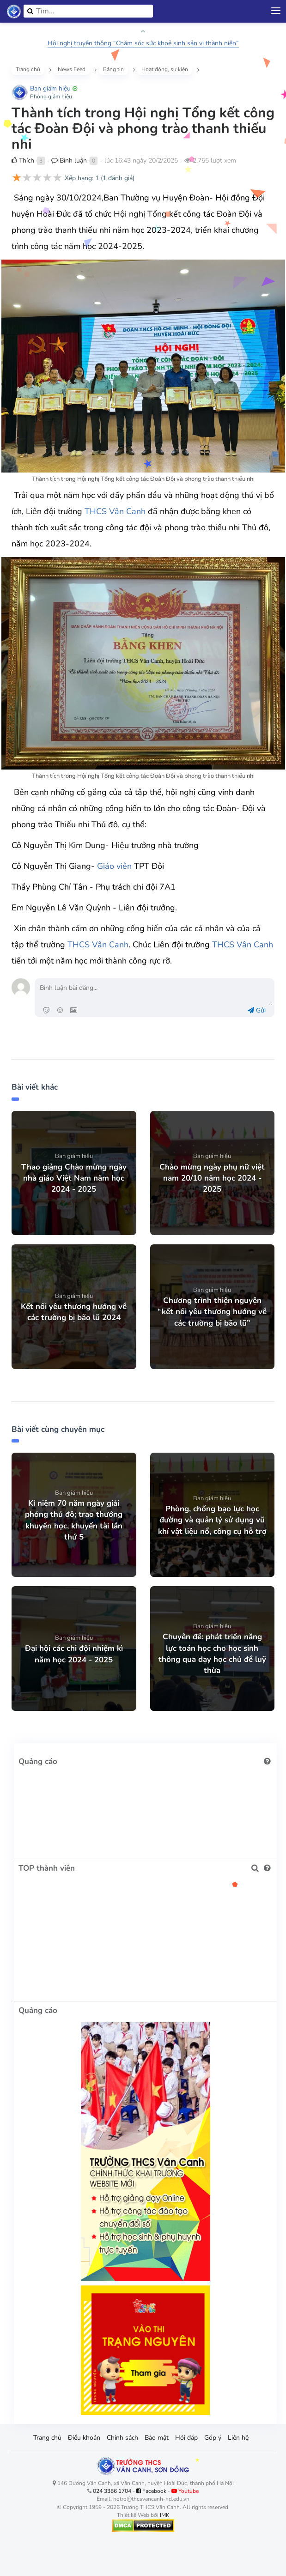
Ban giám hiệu (50, 88)
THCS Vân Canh (115, 511)
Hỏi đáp (186, 2437)
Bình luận (69, 160)
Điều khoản (84, 2437)
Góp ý (212, 2437)
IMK (165, 2515)
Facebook (151, 2491)
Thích (23, 160)
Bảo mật (157, 2437)
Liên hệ (238, 2437)
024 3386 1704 (112, 2491)
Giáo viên (114, 866)
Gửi (257, 1010)
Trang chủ (47, 2437)
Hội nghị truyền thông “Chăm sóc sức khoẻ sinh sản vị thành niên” (143, 43)
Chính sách (122, 2437)
